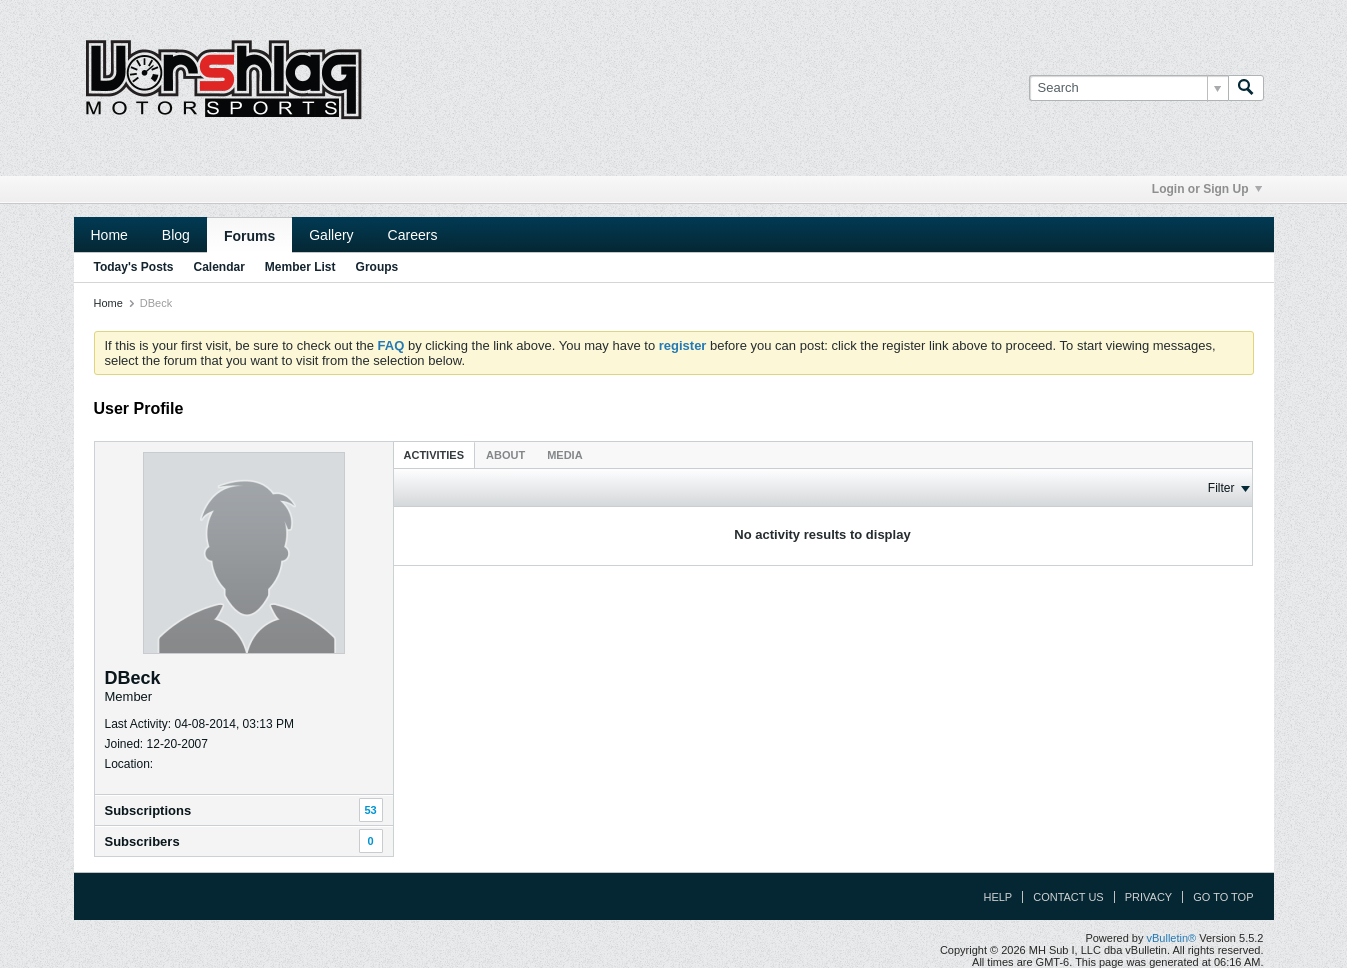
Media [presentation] (564, 455)
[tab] (434, 454)
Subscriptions (148, 810)
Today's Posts (134, 267)
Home (109, 235)
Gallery (331, 235)
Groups (377, 267)
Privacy (1148, 897)
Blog (176, 235)
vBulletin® (1172, 938)
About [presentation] (505, 455)
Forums (249, 236)
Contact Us (1068, 897)
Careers (413, 235)
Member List (300, 267)
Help (997, 897)
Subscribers (142, 841)
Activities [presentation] (434, 455)
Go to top (1223, 897)
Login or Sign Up (1207, 189)
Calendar (219, 267)
